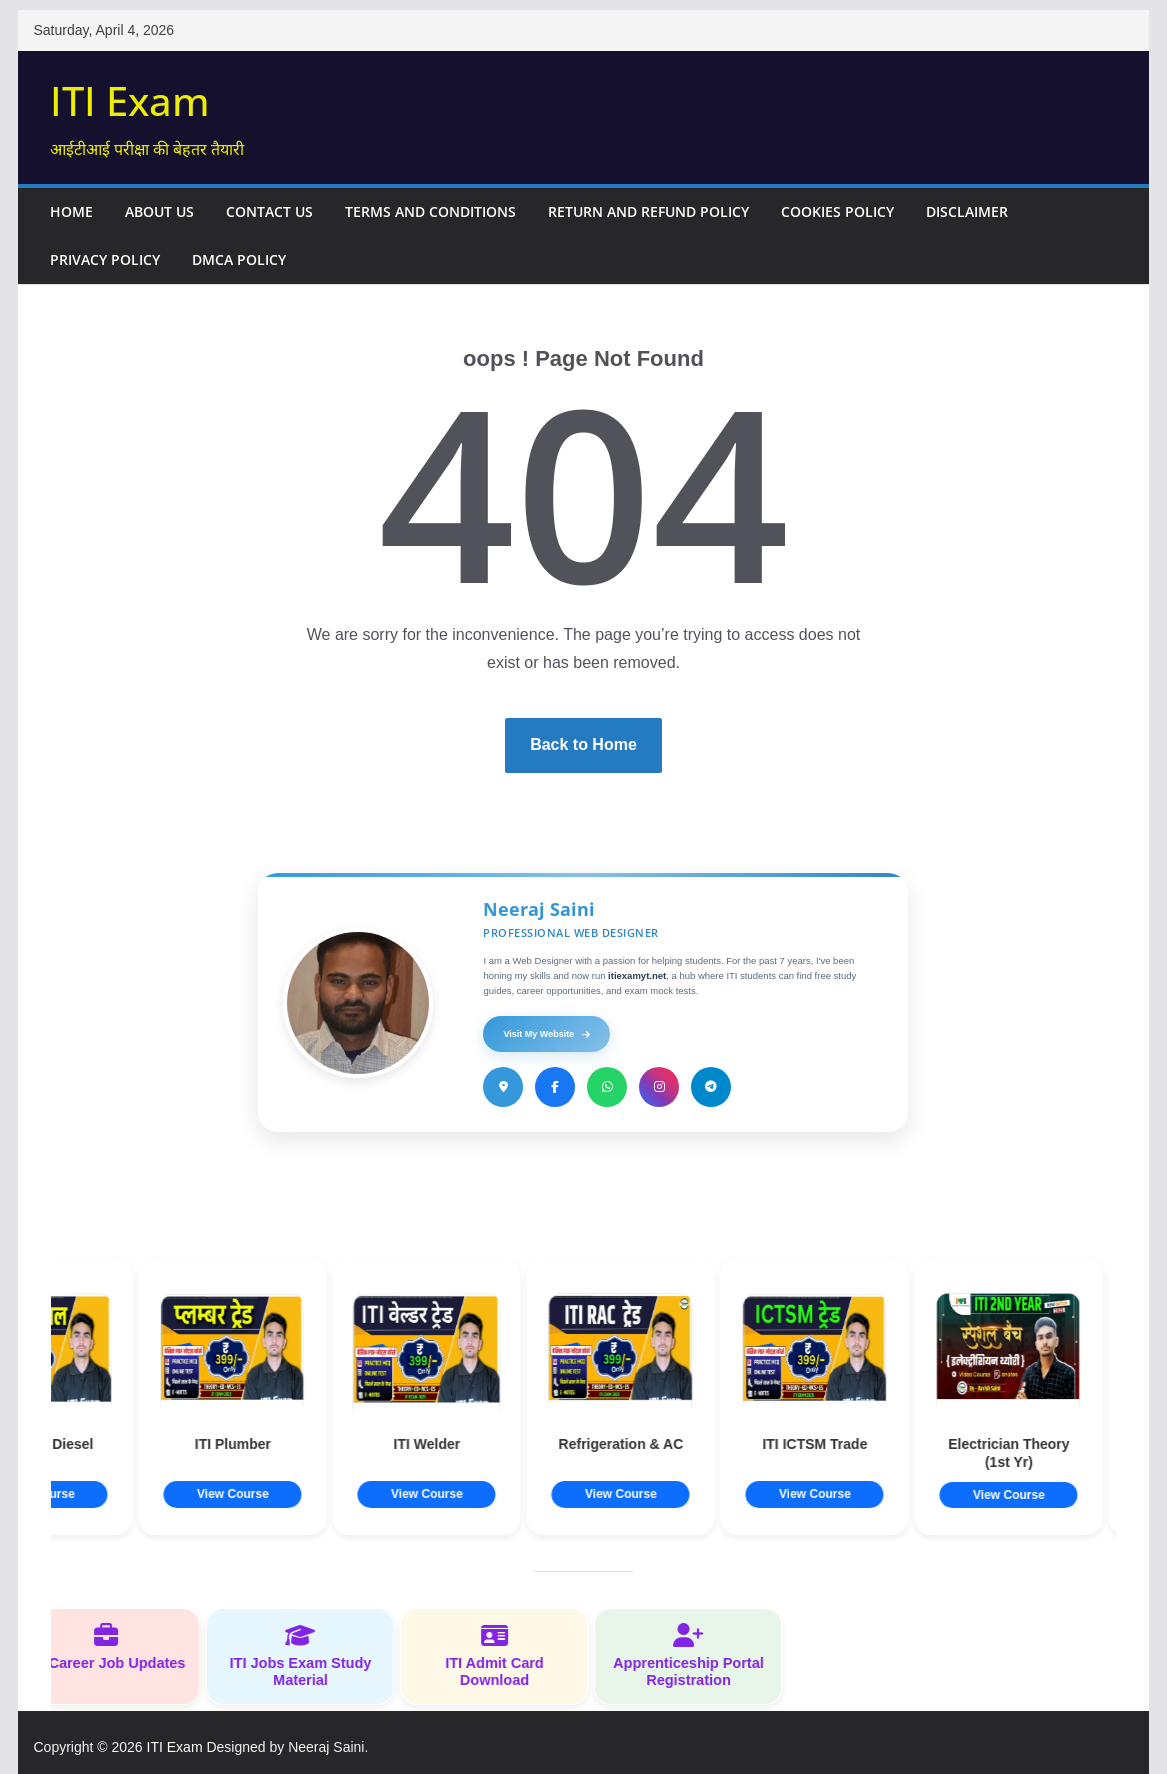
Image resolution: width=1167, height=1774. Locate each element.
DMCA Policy (239, 259)
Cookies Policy (837, 211)
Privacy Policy (105, 259)
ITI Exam (130, 100)
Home (71, 211)
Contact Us (269, 211)
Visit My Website (546, 1034)
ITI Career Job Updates (115, 1647)
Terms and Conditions (430, 211)
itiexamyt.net (637, 975)
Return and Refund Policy (648, 211)
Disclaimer (967, 211)
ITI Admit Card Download (503, 1655)
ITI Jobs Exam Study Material (309, 1655)
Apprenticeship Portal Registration (697, 1655)
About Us (159, 211)
